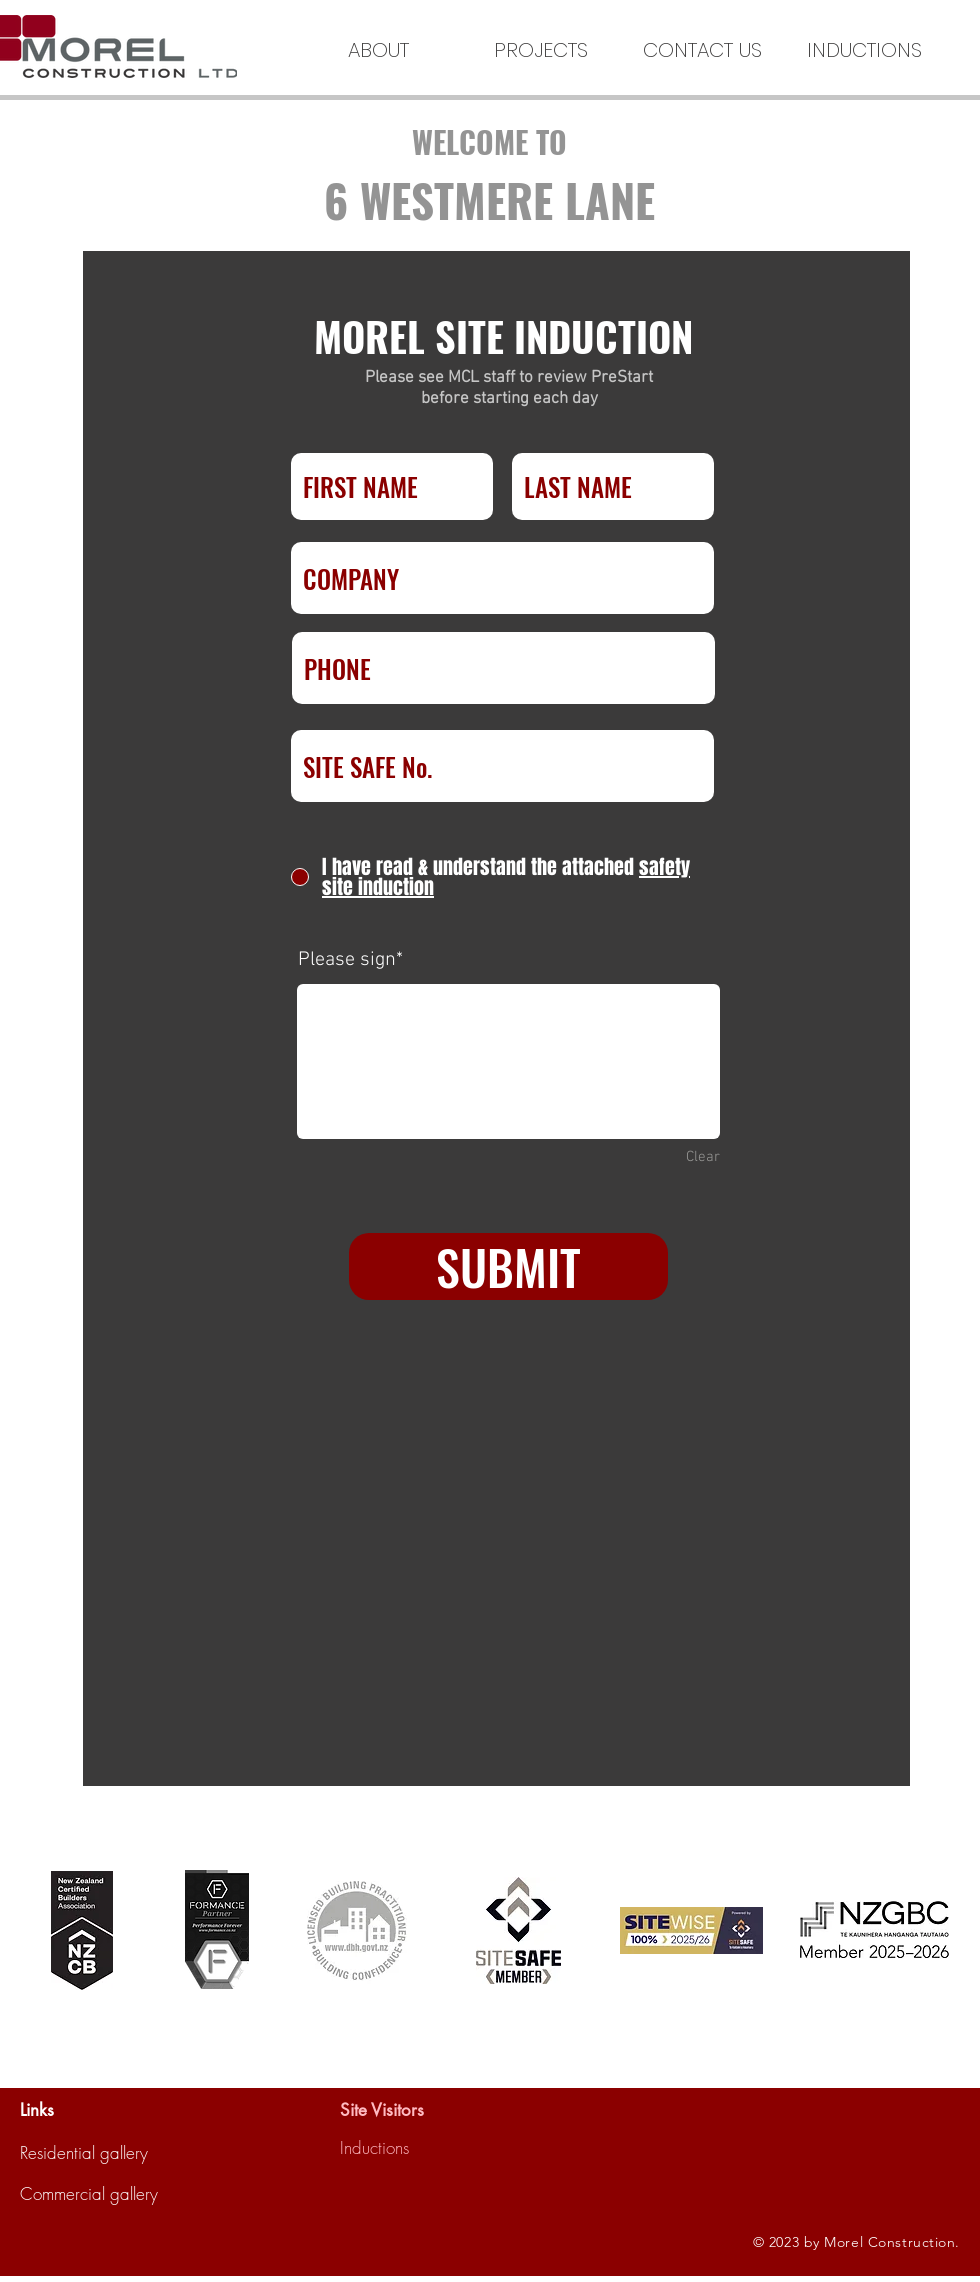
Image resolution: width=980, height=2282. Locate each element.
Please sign (347, 960)
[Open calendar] (579, 1493)
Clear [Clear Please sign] (703, 1157)
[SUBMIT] (508, 1266)
